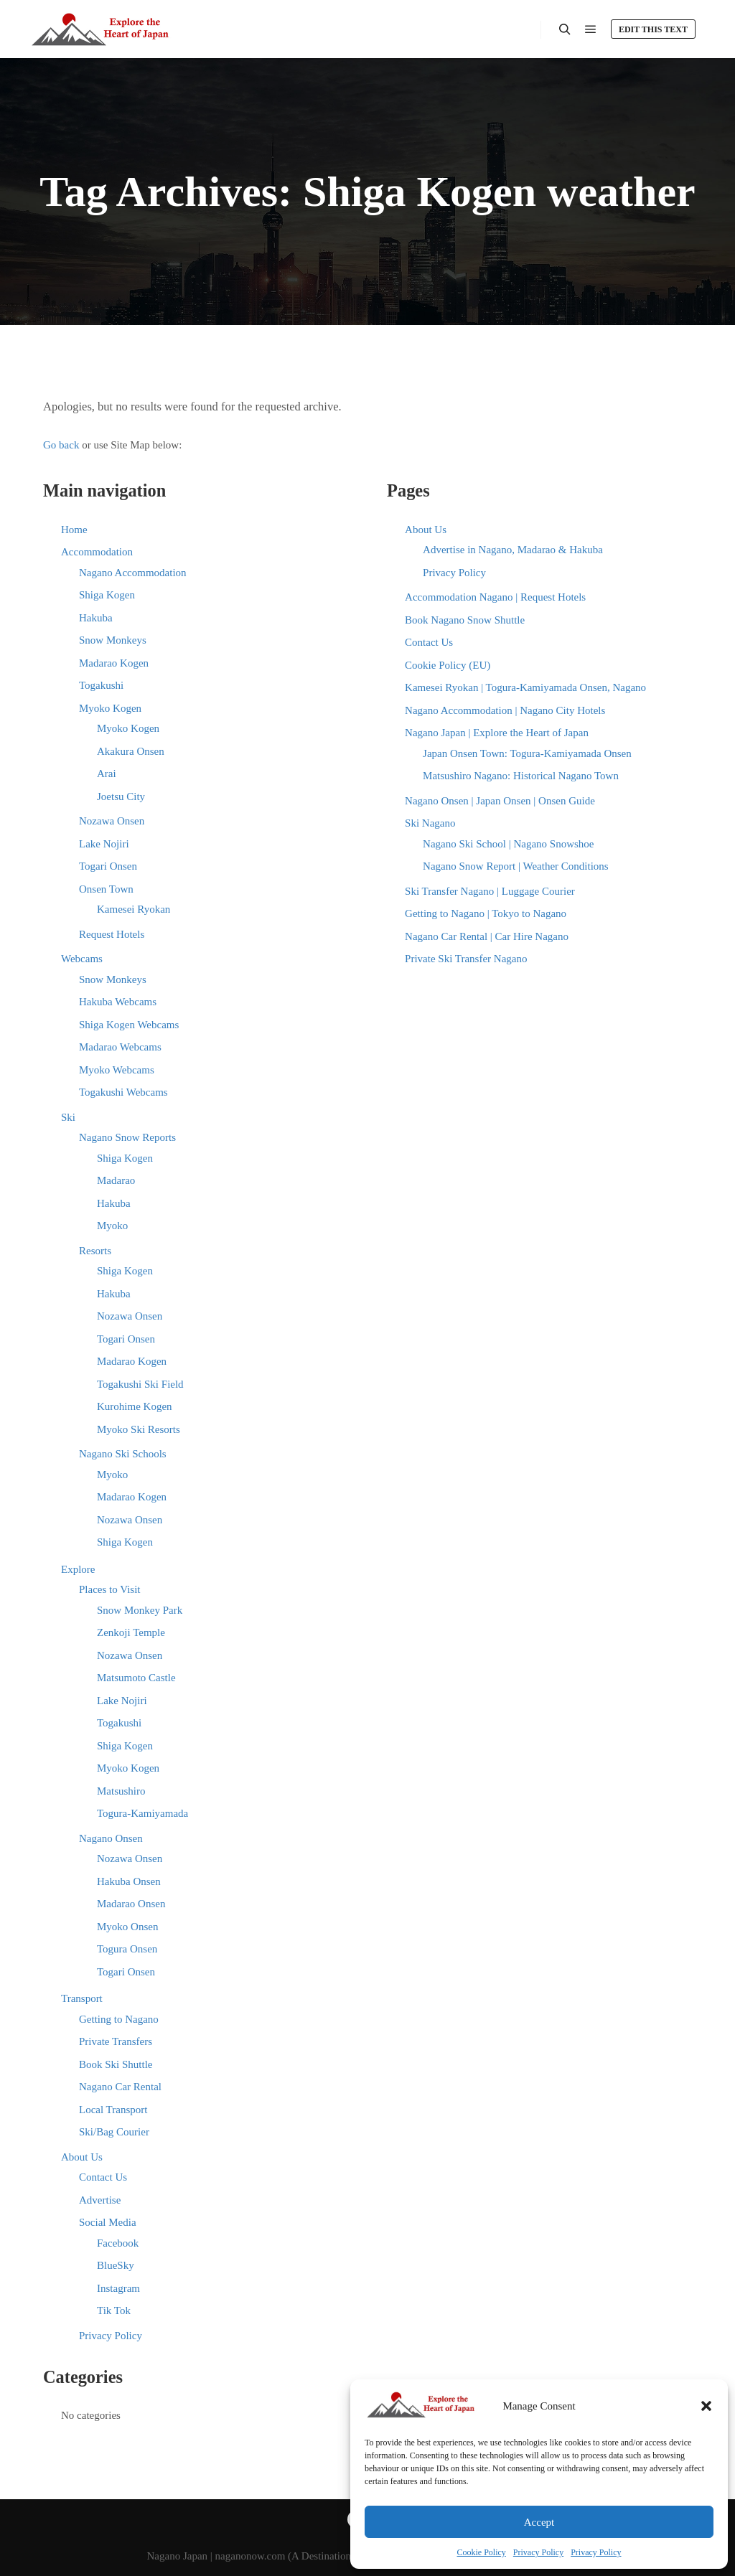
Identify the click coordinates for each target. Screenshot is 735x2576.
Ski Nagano (430, 823)
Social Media (107, 2222)
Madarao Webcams (120, 1047)
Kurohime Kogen (134, 1406)
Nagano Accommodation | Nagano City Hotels (505, 710)
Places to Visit (110, 1589)
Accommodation (97, 552)
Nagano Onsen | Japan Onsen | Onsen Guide (500, 801)
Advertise (100, 2200)
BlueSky (115, 2265)
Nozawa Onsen (111, 821)
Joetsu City (121, 796)
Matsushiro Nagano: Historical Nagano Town (521, 775)
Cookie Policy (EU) (447, 665)
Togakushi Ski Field (140, 1384)
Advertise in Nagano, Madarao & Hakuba (513, 549)
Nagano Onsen (111, 1838)
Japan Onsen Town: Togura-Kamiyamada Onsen (527, 753)
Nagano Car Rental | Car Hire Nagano (486, 936)
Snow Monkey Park (139, 1610)
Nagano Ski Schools (123, 1453)
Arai (106, 773)
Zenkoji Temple (131, 1632)
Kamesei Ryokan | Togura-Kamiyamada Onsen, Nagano (525, 687)
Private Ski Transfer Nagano (466, 958)
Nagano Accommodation (133, 572)
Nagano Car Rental (120, 2086)
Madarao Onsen (131, 1903)
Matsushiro (121, 1791)
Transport (82, 1998)
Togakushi (101, 685)
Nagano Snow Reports (127, 1137)
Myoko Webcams (116, 1070)
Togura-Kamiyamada (142, 1813)
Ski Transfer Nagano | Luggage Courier (490, 891)
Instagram (118, 2288)
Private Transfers (115, 2041)
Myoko (112, 1225)
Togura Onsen (127, 1949)
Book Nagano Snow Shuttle (465, 620)
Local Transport (113, 2109)
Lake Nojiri (104, 844)
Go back (61, 445)
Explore (78, 1569)
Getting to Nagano (119, 2019)
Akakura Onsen (130, 751)
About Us (82, 2157)
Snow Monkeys (112, 640)
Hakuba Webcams (117, 1001)
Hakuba (96, 618)
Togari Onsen (108, 866)
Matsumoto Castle (136, 1677)
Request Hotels (111, 934)
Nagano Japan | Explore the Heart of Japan (497, 732)
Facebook (118, 2243)
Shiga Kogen (107, 595)
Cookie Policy (481, 2552)
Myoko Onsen (127, 1926)
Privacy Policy (538, 2552)
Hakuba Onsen (129, 1881)
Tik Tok (114, 2310)
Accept (539, 2522)
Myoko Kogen (110, 708)
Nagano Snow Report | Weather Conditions (516, 866)
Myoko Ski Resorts (138, 1429)
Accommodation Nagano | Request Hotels (495, 597)
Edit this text (653, 29)
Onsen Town (106, 889)
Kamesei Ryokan (133, 909)
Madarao (116, 1180)
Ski (68, 1117)
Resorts (95, 1250)
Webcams (82, 958)
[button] (706, 2406)
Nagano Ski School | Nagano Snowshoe (508, 844)
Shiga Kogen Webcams (129, 1024)
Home (74, 529)
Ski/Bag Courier (114, 2132)
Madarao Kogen (114, 663)
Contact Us (103, 2177)
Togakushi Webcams (123, 1092)
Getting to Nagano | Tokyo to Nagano (485, 913)
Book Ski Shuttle (116, 2064)
